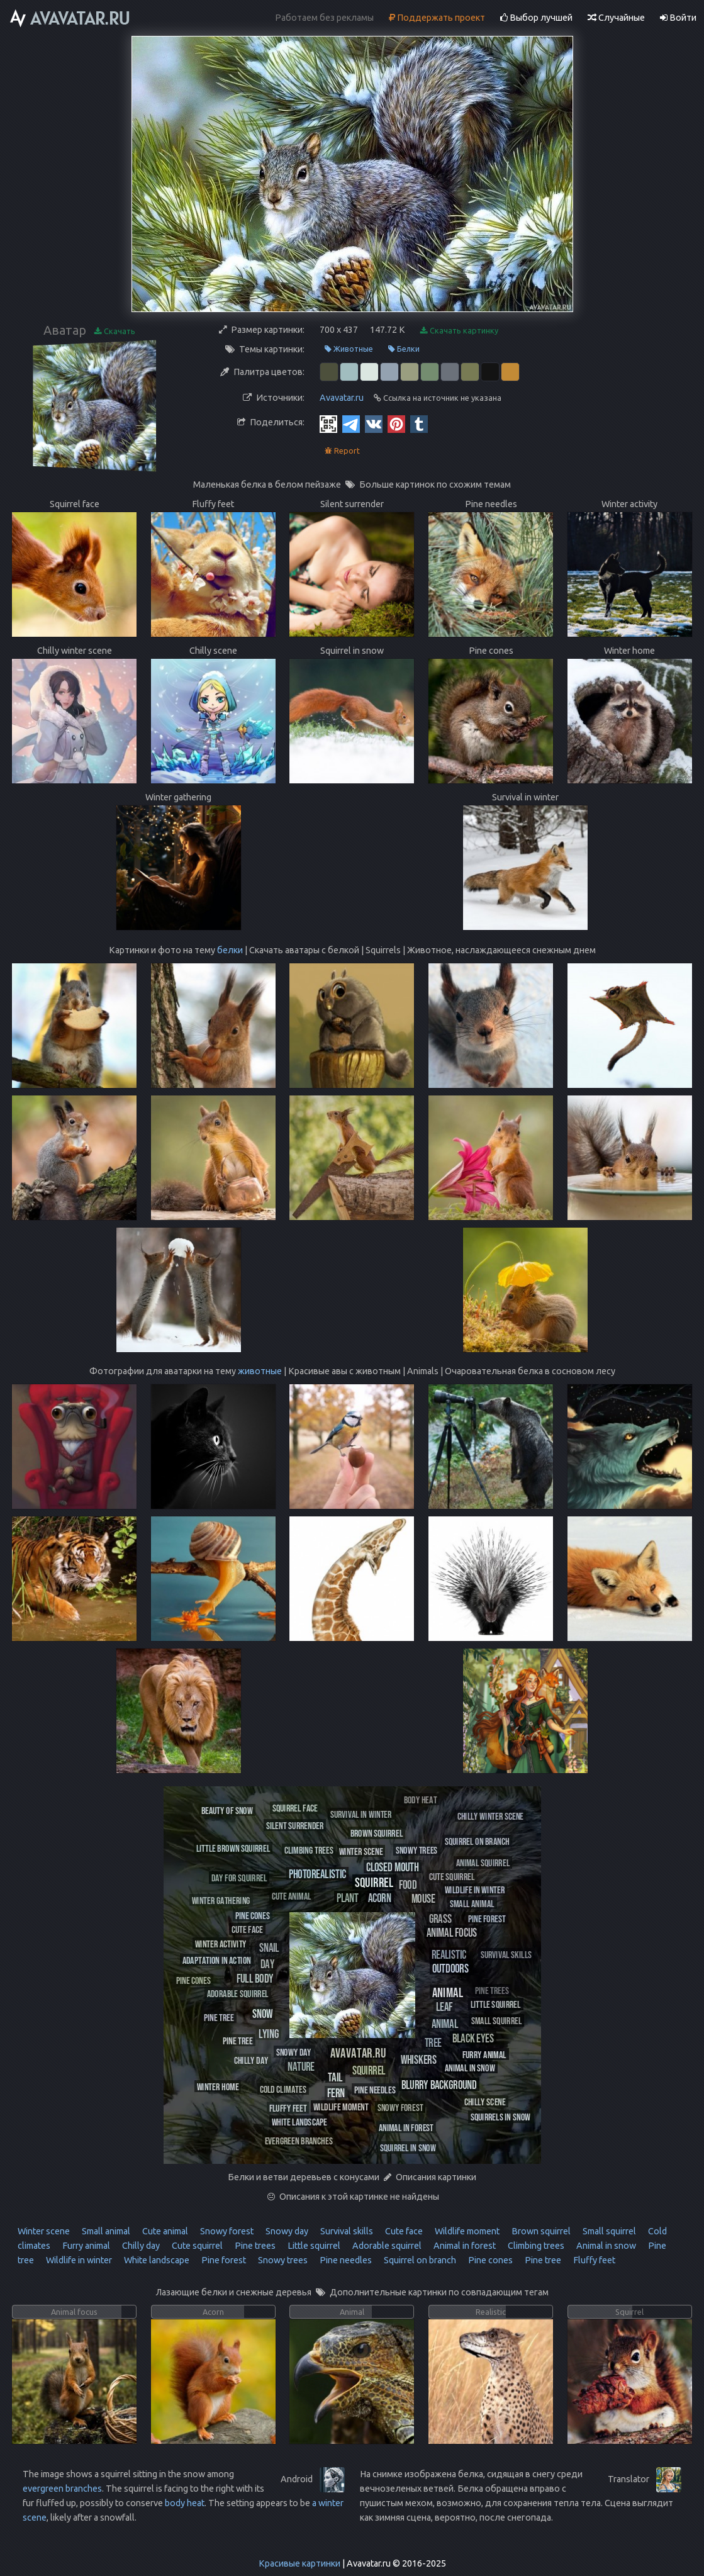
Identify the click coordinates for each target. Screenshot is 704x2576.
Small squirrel (608, 2231)
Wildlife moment (466, 2231)
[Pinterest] (396, 423)
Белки (404, 349)
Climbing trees (535, 2246)
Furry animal (85, 2246)
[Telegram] (351, 423)
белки (230, 950)
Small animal (105, 2231)
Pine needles (345, 2260)
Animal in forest (464, 2246)
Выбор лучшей (536, 18)
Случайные (616, 18)
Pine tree (542, 2260)
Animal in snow (605, 2246)
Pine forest (222, 2260)
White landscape (155, 2260)
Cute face (403, 2231)
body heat (184, 2503)
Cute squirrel (196, 2246)
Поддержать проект (437, 18)
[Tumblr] (419, 423)
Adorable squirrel (386, 2246)
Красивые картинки (299, 2563)
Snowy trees (282, 2260)
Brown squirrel (540, 2231)
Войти (678, 18)
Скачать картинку (459, 330)
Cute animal (164, 2231)
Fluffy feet (593, 2260)
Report (342, 451)
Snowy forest (226, 2231)
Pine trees (254, 2246)
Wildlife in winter (78, 2260)
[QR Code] (328, 423)
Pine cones (489, 2260)
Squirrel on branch (419, 2260)
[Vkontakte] (374, 423)
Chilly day (140, 2246)
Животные (349, 349)
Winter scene (44, 2231)
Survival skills (345, 2231)
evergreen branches (62, 2489)
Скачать (114, 331)
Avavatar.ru (342, 398)
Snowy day (286, 2231)
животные (260, 1371)
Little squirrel (313, 2246)
